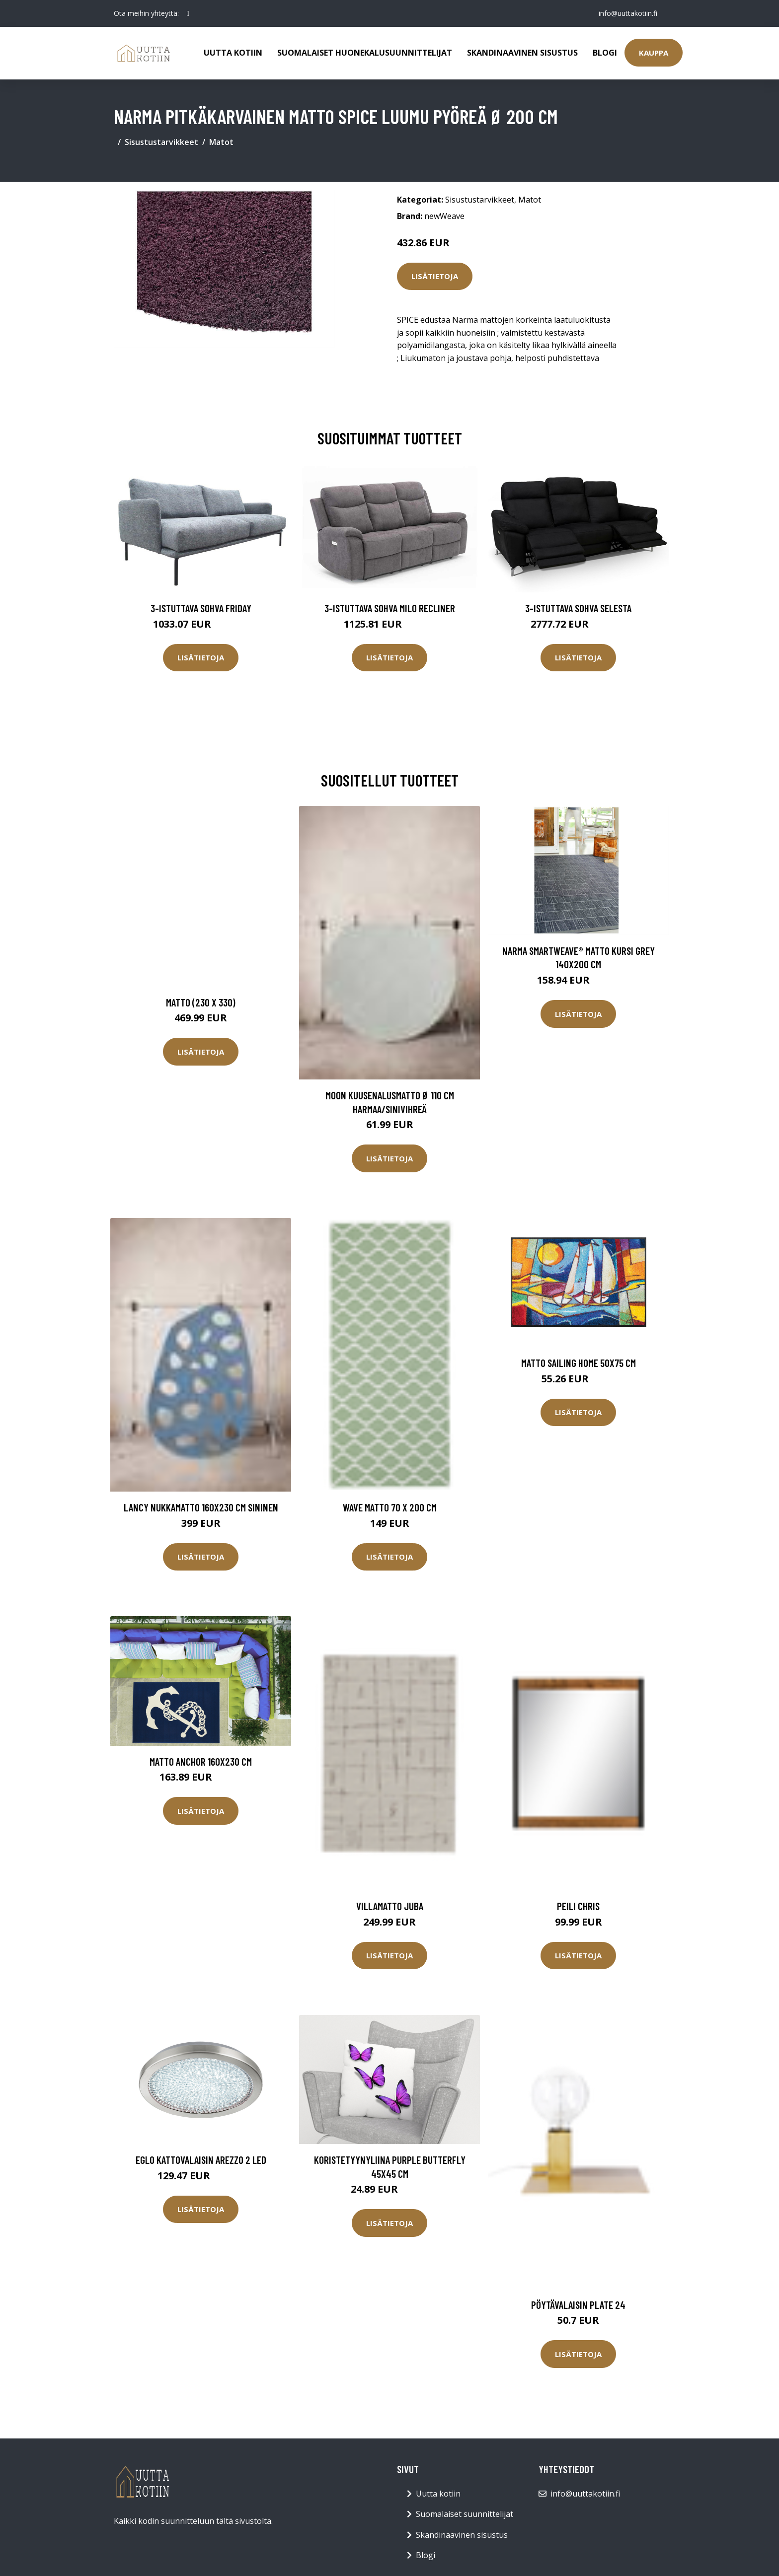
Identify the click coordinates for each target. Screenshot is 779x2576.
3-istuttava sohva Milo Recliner (389, 608)
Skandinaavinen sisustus (522, 52)
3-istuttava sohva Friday (201, 608)
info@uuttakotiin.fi (628, 13)
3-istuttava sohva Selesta (578, 608)
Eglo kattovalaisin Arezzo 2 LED (201, 2159)
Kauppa (653, 53)
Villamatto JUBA (389, 1906)
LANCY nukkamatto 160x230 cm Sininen (201, 1507)
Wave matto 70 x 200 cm (390, 1507)
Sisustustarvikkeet (161, 142)
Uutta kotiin (233, 52)
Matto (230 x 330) (200, 1002)
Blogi (605, 52)
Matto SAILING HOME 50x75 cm (578, 1363)
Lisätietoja (434, 276)
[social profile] (188, 13)
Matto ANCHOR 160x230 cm (201, 1761)
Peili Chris (578, 1906)
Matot (221, 142)
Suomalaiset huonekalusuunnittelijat (364, 52)
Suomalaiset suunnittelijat (464, 2513)
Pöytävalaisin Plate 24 (578, 2304)
